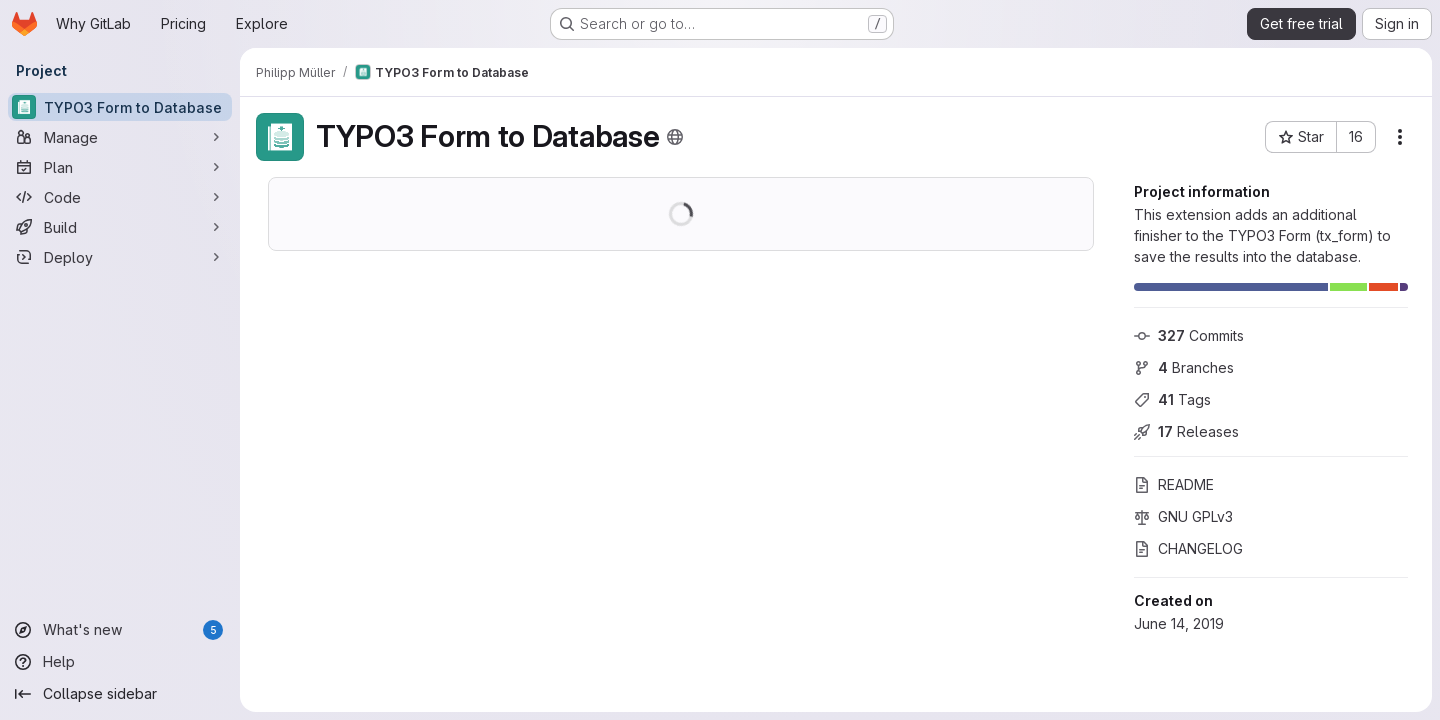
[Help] (120, 662)
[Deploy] (120, 257)
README (1174, 484)
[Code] (120, 197)
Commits (1189, 335)
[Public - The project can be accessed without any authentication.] (675, 137)
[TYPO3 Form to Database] (120, 107)
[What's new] (120, 630)
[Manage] (120, 137)
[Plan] (120, 167)
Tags (1172, 399)
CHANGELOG (1188, 548)
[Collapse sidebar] (120, 694)
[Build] (120, 227)
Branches (1184, 367)
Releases (1186, 431)
